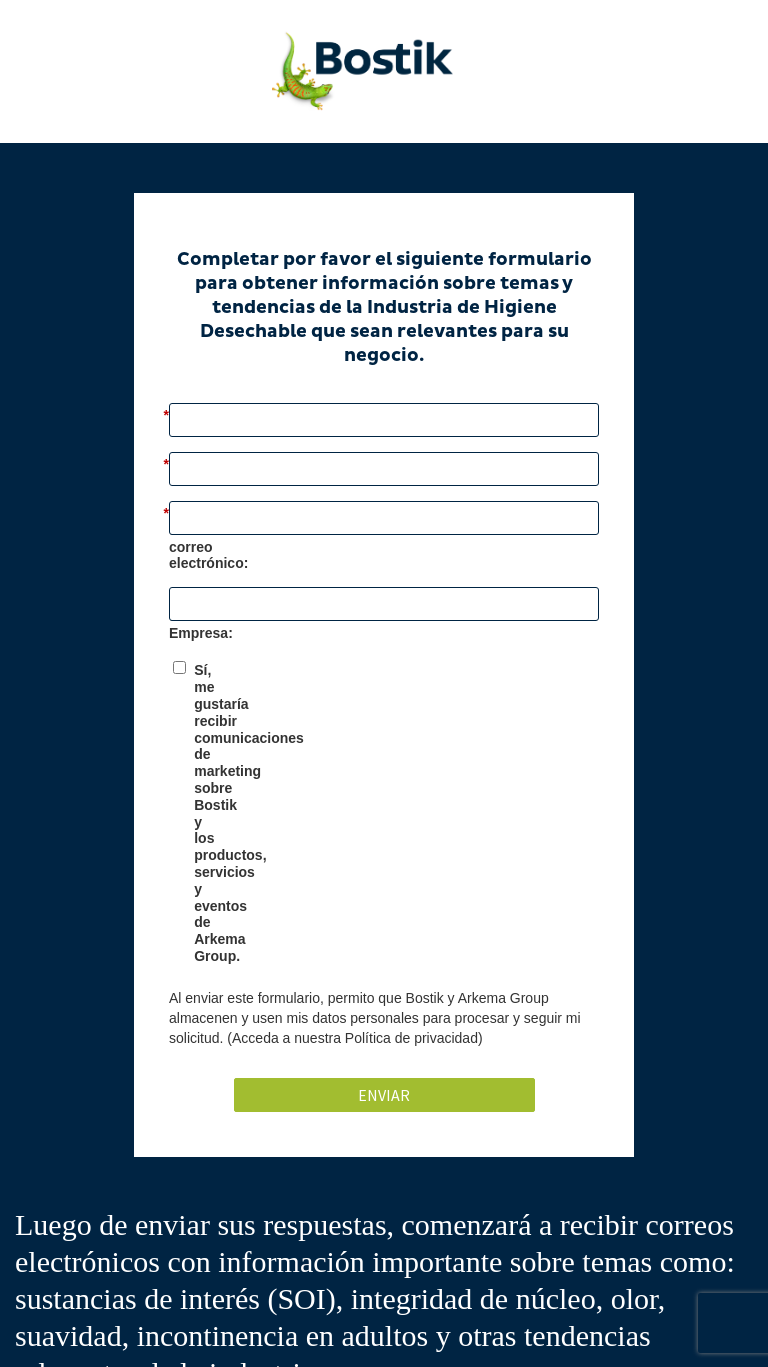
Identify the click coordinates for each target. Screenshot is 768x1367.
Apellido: (204, 485)
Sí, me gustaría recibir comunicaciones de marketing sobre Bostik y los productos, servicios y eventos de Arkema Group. (390, 713)
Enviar (384, 869)
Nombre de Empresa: (239, 625)
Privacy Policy (425, 1324)
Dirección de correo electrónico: (281, 555)
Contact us (575, 1324)
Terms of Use (646, 1324)
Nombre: (203, 415)
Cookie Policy (503, 1324)
